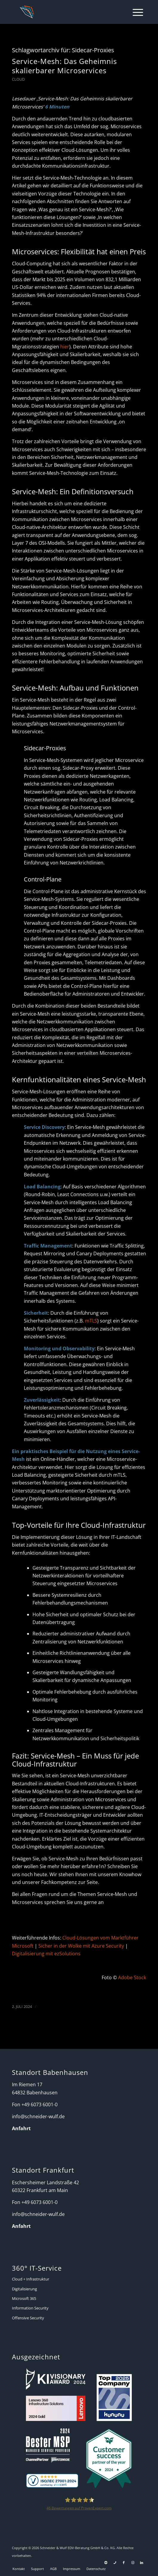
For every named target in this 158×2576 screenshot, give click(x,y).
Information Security (30, 2308)
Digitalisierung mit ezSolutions (46, 1953)
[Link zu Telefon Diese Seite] (114, 2562)
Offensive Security (28, 2318)
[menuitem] (135, 12)
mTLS (91, 1320)
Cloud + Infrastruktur (30, 2279)
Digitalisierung (24, 2289)
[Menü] (135, 12)
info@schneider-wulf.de (38, 2116)
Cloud (18, 79)
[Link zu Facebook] (123, 2562)
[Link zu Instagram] (132, 2562)
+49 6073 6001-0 (39, 2104)
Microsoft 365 (24, 2298)
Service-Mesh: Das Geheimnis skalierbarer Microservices (64, 65)
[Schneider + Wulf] (66, 12)
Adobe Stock (132, 1977)
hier (64, 346)
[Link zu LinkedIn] (141, 2562)
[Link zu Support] (105, 2562)
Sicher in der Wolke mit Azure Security (81, 1946)
